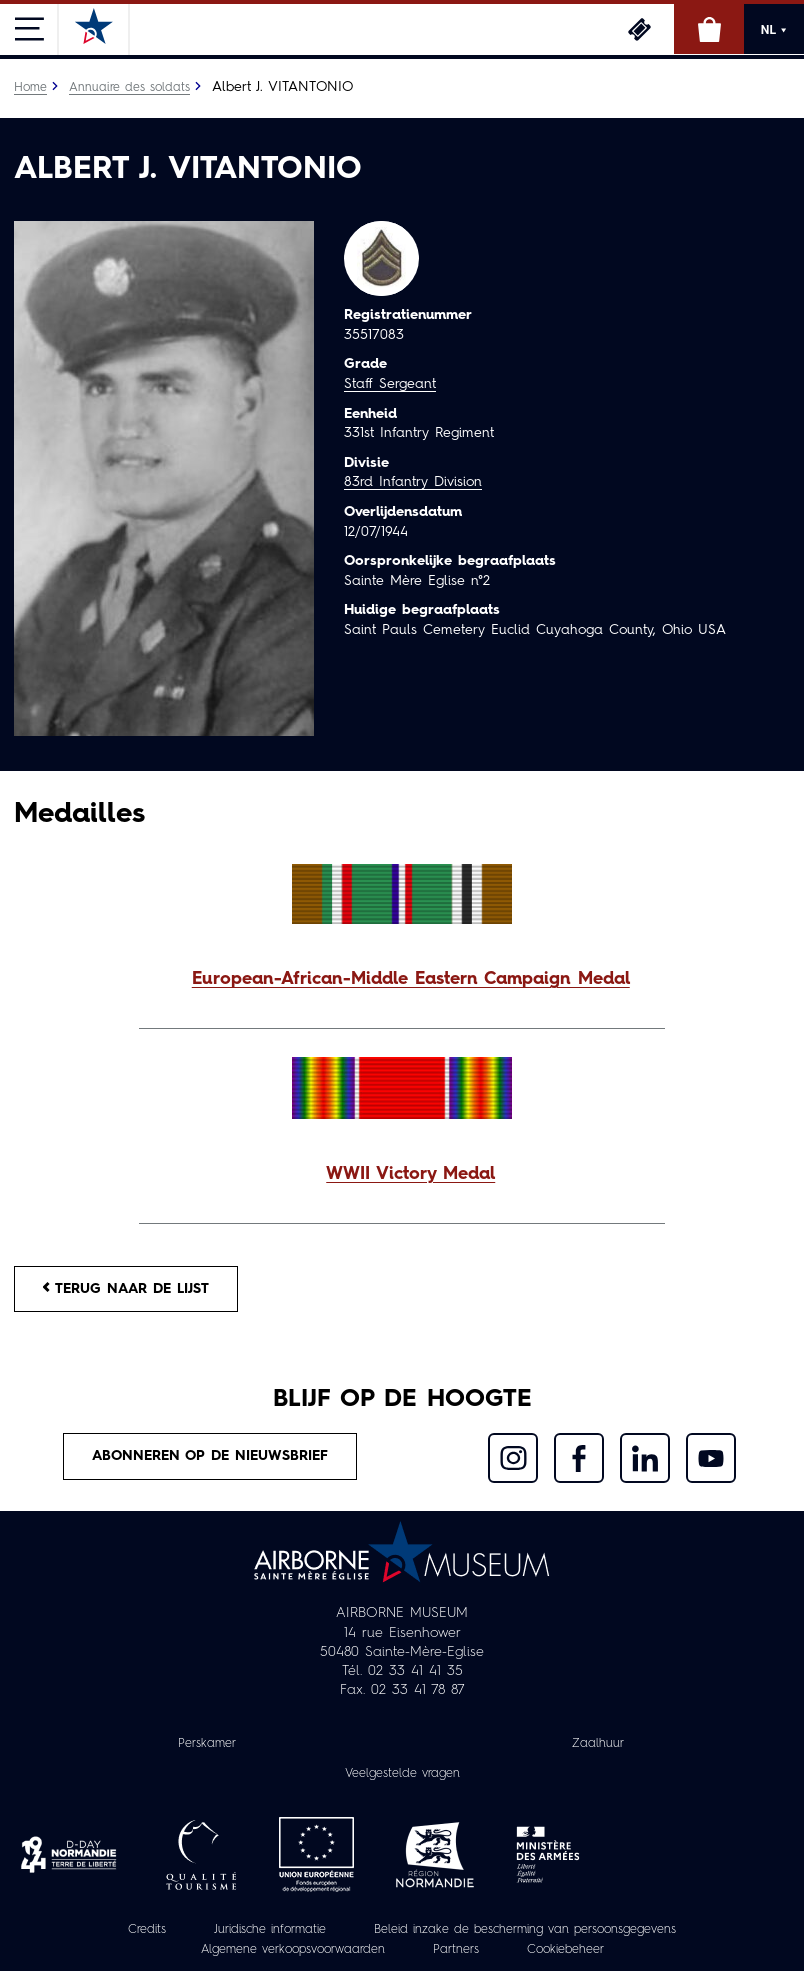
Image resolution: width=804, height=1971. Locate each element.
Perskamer (207, 1744)
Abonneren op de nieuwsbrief (210, 1456)
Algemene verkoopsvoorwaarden (293, 1950)
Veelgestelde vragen (402, 1774)
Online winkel (709, 29)
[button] (402, 980)
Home (30, 88)
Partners (456, 1950)
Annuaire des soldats (129, 88)
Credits (147, 1930)
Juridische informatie (270, 1930)
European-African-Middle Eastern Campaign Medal (411, 979)
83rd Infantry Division (413, 482)
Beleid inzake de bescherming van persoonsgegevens (525, 1930)
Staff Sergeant (390, 384)
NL (774, 30)
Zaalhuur (598, 1744)
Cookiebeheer (565, 1950)
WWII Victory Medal (410, 1174)
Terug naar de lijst (126, 1288)
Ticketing (639, 29)
